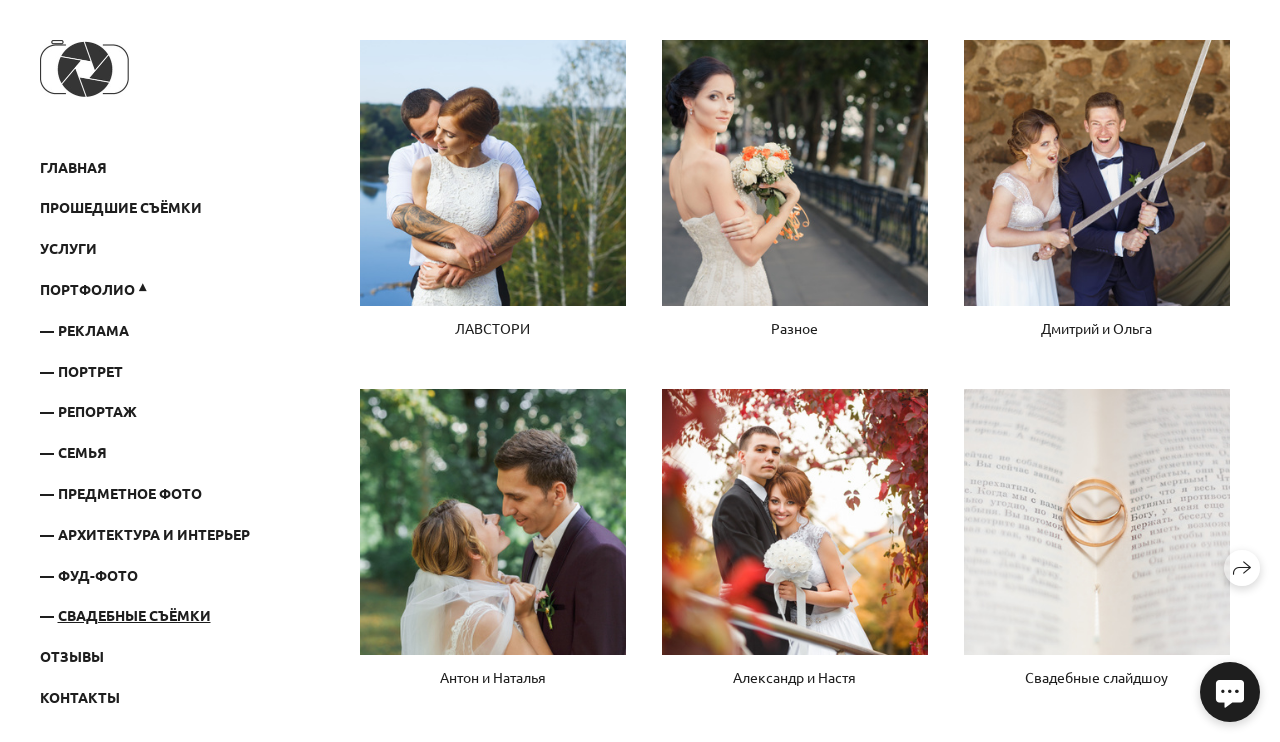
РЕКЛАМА (93, 330)
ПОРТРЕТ (90, 371)
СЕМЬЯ (82, 452)
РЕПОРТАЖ (97, 411)
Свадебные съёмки (134, 615)
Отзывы (72, 656)
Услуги (68, 248)
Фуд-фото (98, 575)
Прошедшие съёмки (121, 207)
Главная (73, 167)
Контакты (80, 697)
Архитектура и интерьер (154, 534)
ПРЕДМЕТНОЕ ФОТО (130, 493)
